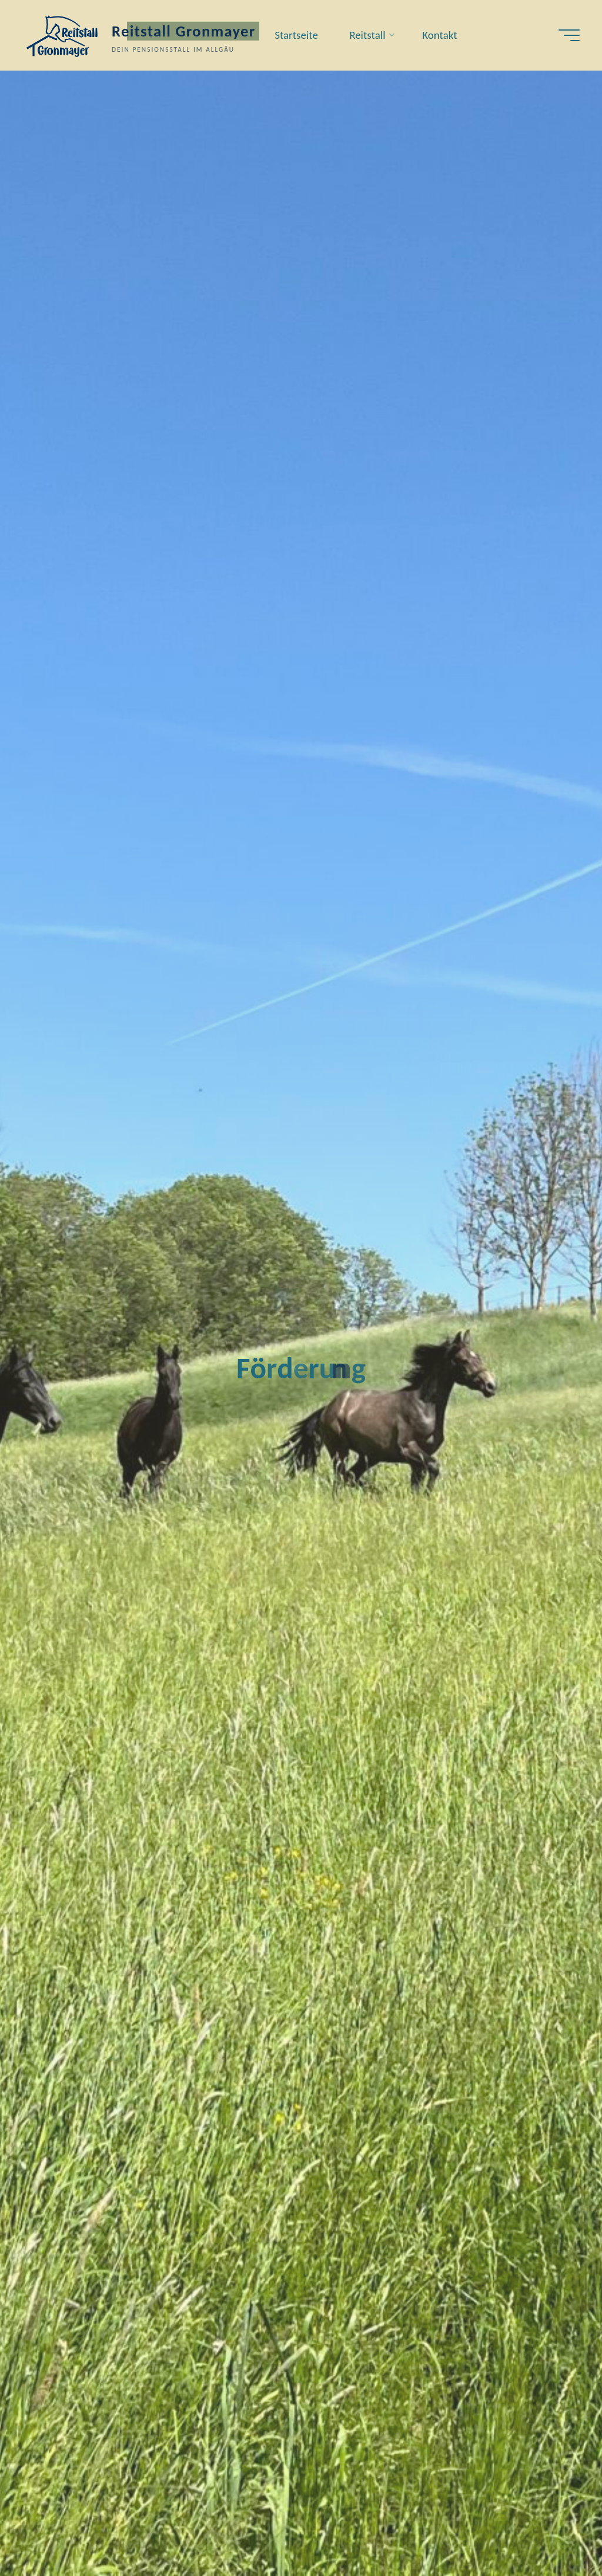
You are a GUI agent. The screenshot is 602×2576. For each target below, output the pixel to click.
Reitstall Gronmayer (184, 31)
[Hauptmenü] (569, 35)
